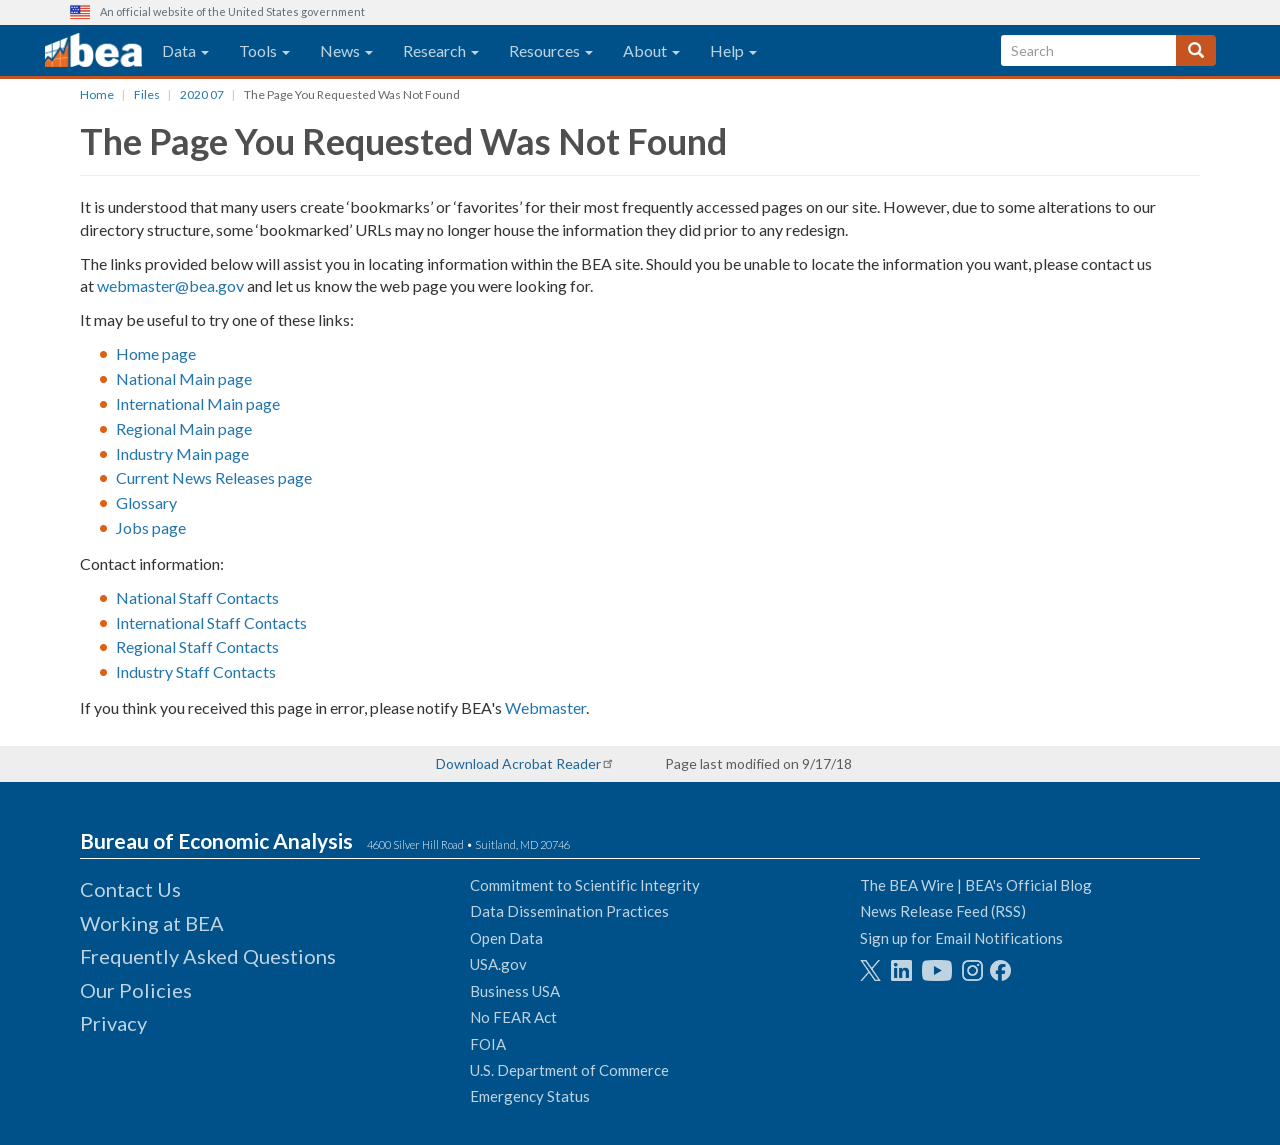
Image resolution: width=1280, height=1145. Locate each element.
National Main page (184, 378)
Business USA (515, 991)
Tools (264, 50)
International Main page (198, 403)
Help (733, 50)
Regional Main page (184, 428)
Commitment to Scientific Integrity (585, 885)
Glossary (146, 502)
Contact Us (130, 889)
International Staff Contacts (211, 622)
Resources (551, 50)
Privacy (113, 1023)
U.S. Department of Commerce (569, 1070)
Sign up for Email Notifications (961, 938)
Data (185, 50)
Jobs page (151, 527)
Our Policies (136, 990)
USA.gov (498, 964)
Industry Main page (182, 453)
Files (147, 94)
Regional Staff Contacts (197, 646)
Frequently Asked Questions (208, 956)
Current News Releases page (214, 477)
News (346, 50)
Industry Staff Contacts (196, 671)
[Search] (1196, 50)
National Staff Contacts (197, 597)
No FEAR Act (513, 1017)
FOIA (488, 1044)
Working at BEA (152, 923)
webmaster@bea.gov (170, 285)
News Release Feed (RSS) (943, 911)
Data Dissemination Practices (569, 911)
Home (97, 94)
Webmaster (545, 707)
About (651, 50)
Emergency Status (530, 1096)
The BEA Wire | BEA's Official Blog (976, 885)
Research (441, 50)
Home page (156, 353)
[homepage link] (93, 51)
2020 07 (202, 94)
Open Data (506, 938)
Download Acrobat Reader (518, 763)
